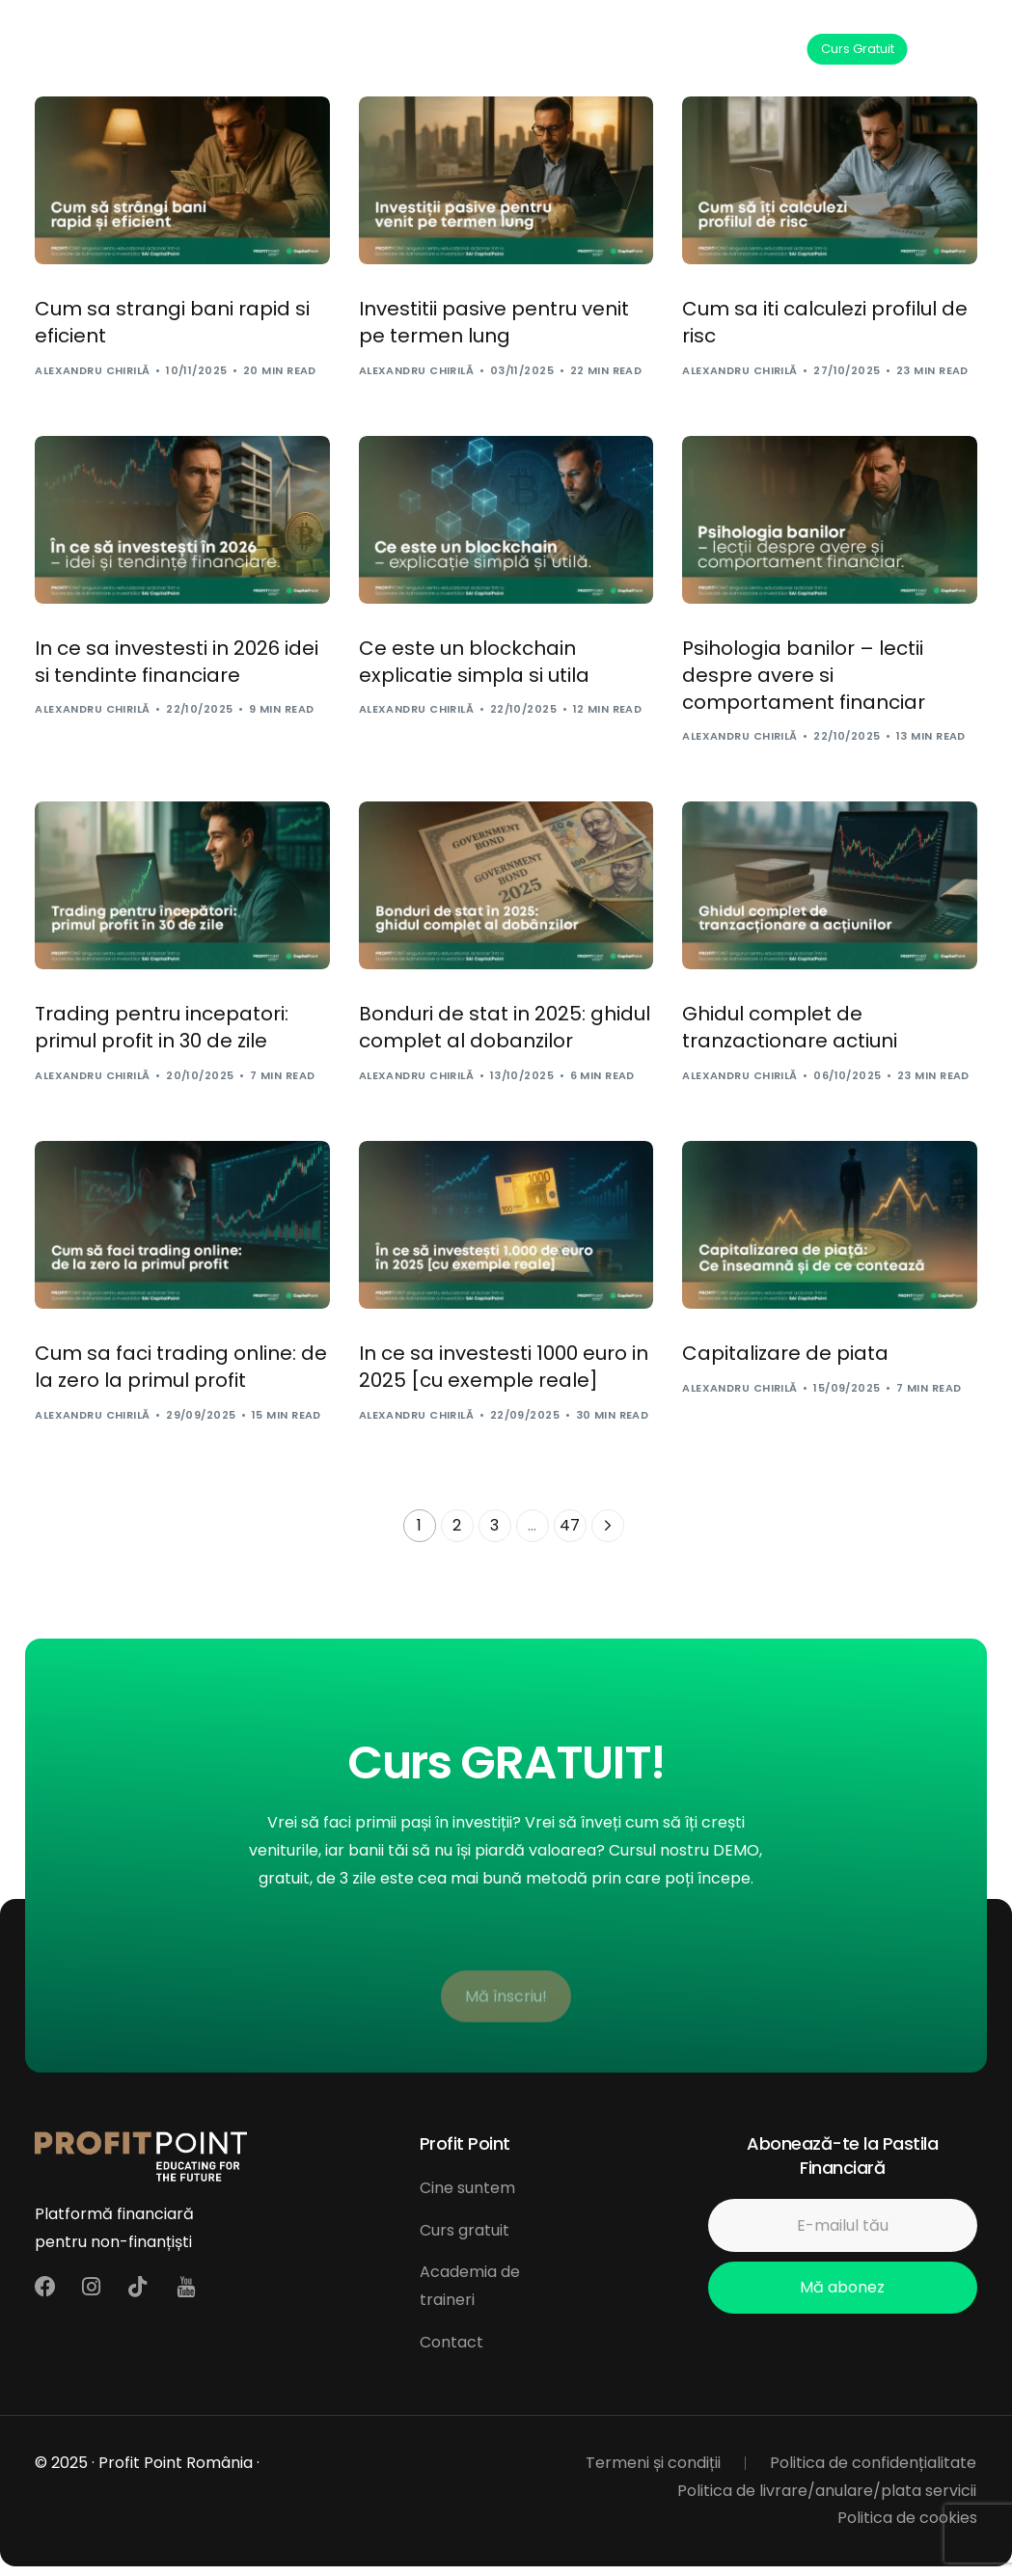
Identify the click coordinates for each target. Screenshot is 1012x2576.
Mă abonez (842, 2287)
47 (570, 1525)
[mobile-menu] (957, 50)
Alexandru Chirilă (92, 370)
